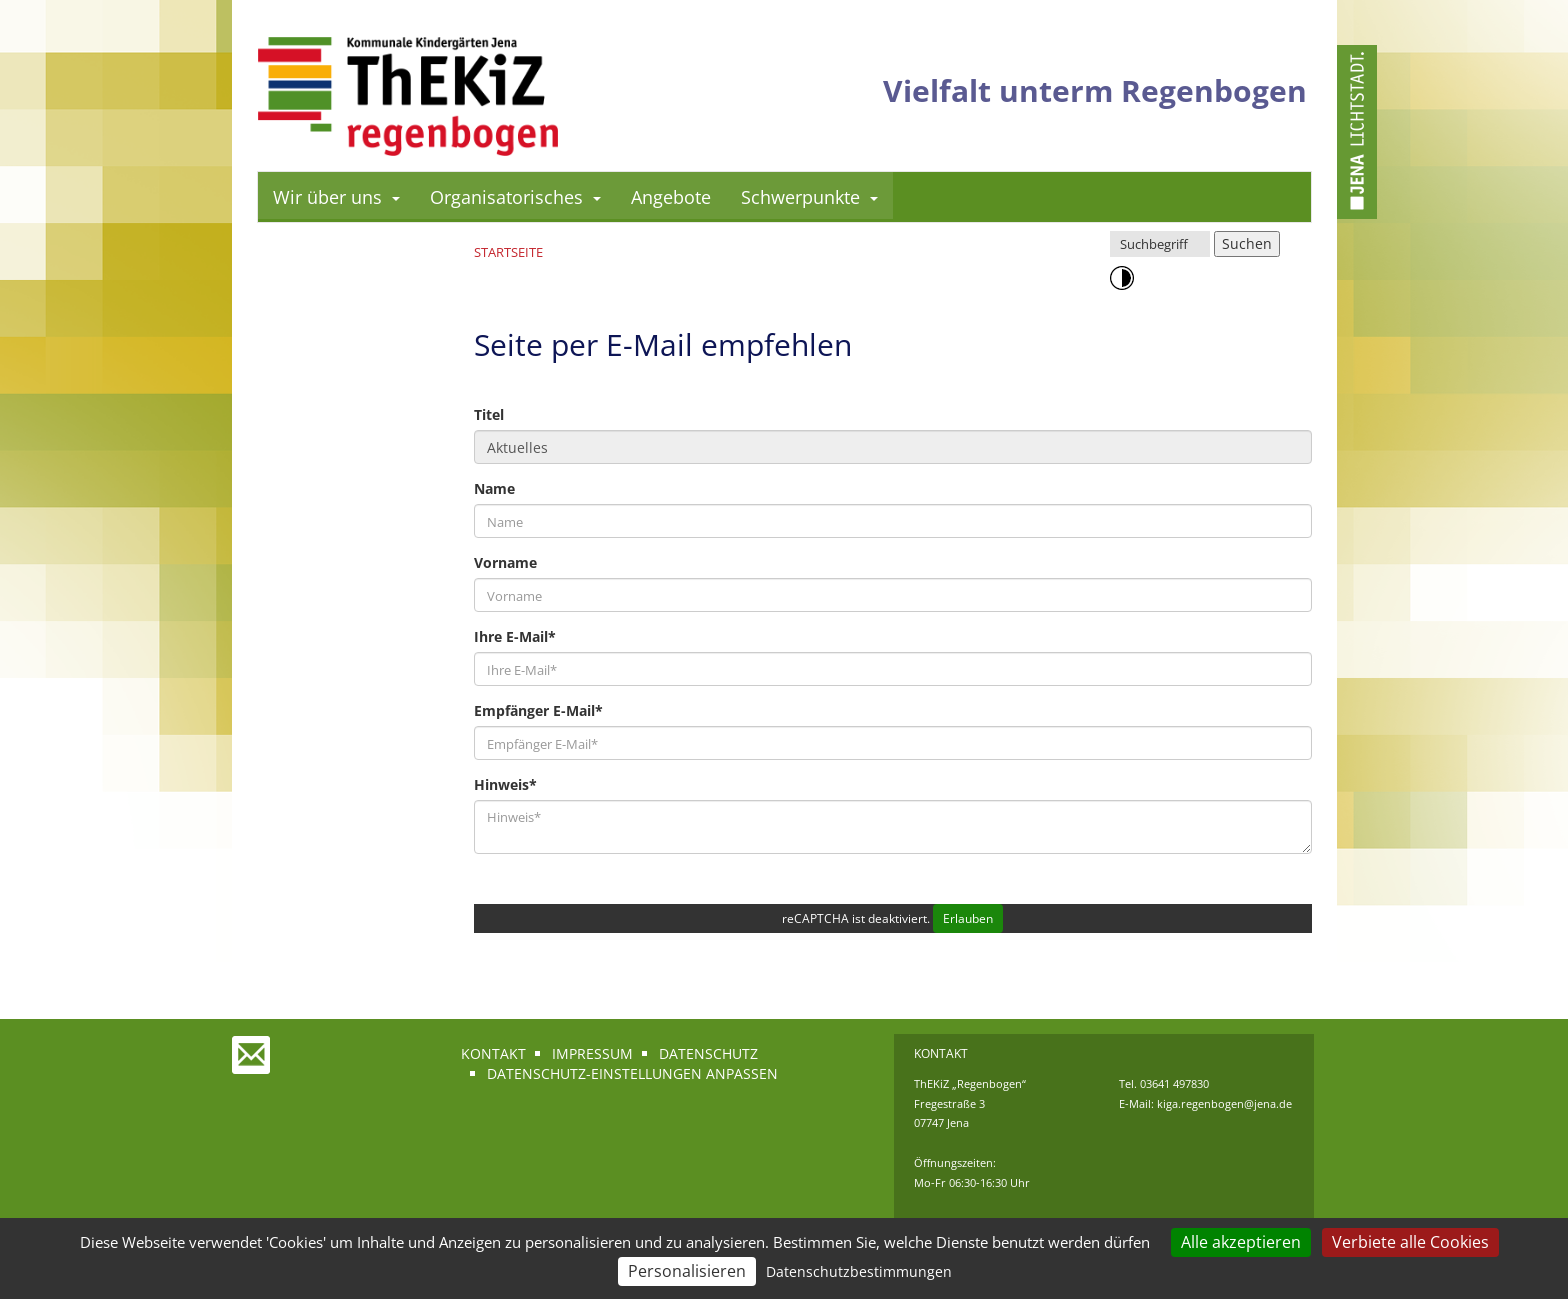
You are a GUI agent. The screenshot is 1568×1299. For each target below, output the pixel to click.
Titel (489, 414)
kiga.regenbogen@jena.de (1224, 1103)
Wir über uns (336, 197)
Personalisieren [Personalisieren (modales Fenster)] (687, 1271)
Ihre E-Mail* (515, 636)
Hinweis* (505, 784)
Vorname (505, 562)
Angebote (671, 197)
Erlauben (968, 918)
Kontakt (493, 1053)
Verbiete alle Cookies (1410, 1242)
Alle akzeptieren (1241, 1242)
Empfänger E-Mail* (538, 710)
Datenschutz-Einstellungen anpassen (632, 1073)
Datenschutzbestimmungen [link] (859, 1271)
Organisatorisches (515, 197)
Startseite (508, 252)
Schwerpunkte (809, 197)
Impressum (592, 1053)
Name (494, 488)
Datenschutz (708, 1053)
